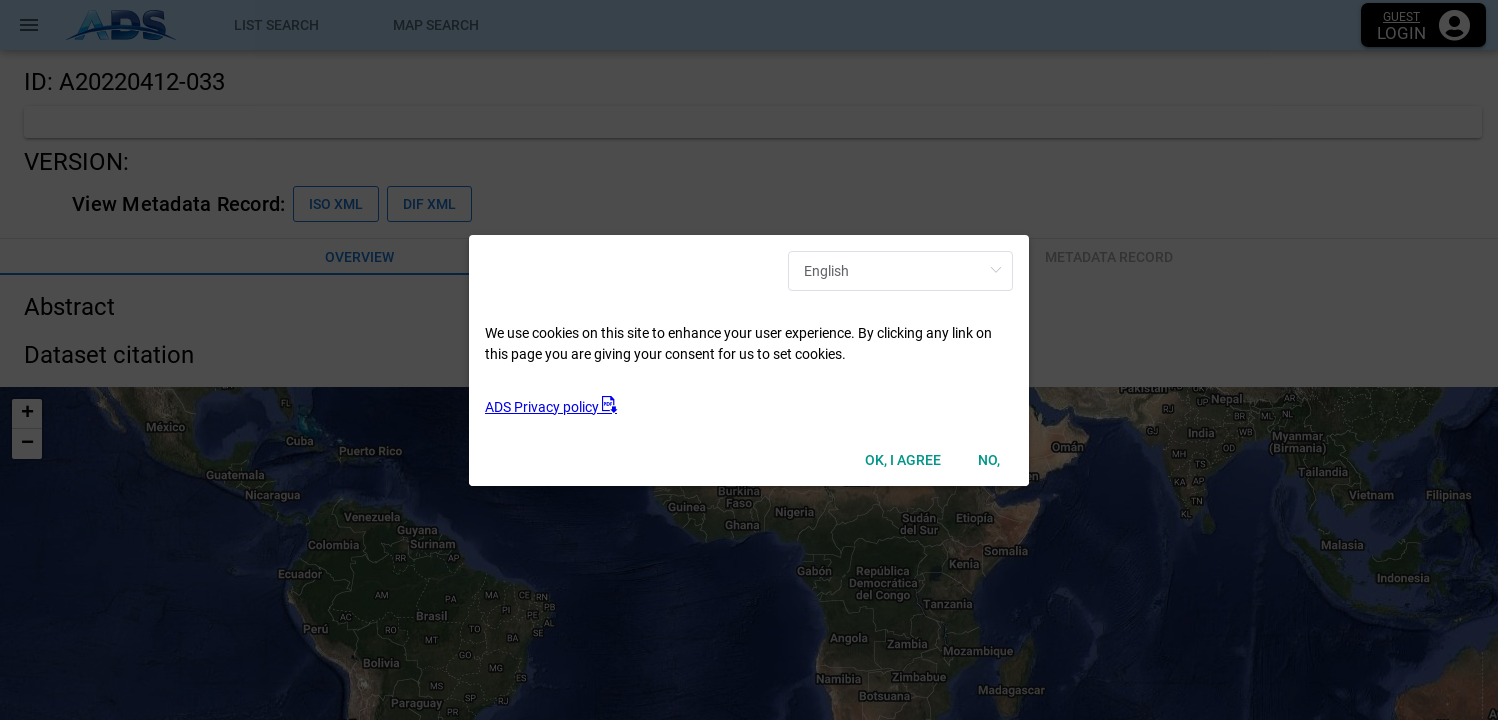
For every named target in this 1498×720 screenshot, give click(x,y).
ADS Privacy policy (551, 407)
